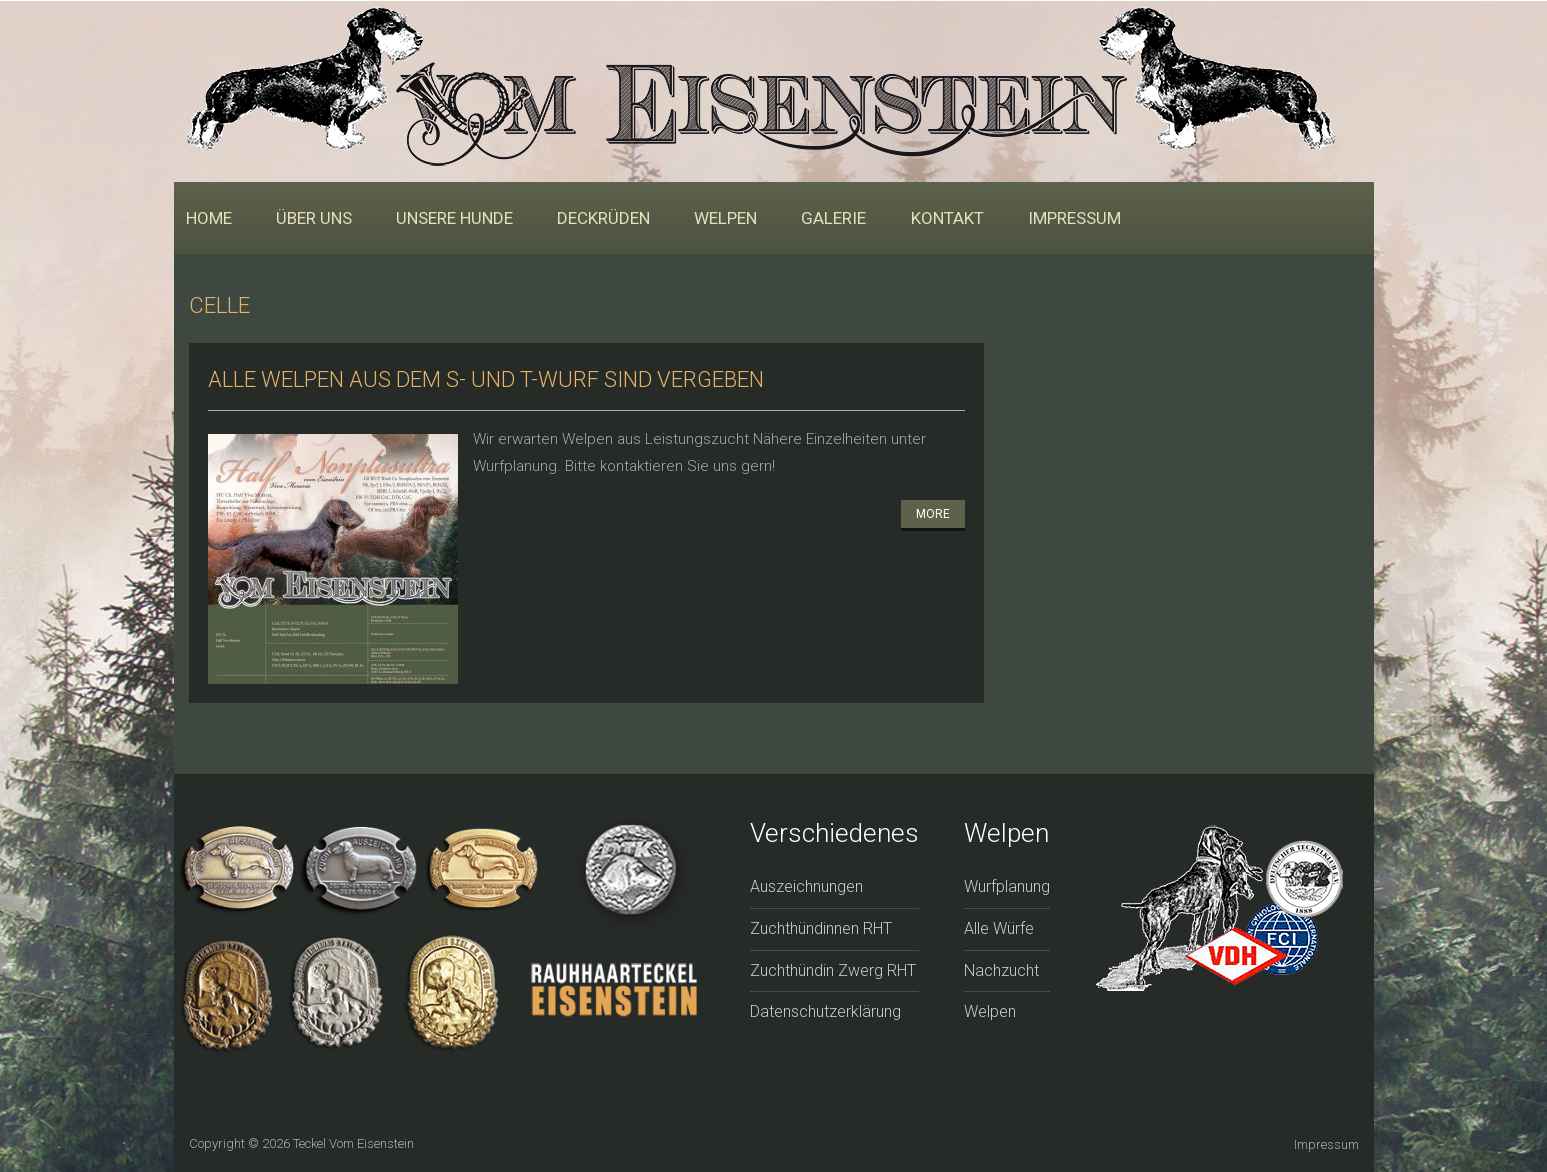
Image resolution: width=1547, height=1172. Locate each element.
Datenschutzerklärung (825, 1011)
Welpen (725, 218)
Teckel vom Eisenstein (353, 1143)
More (933, 514)
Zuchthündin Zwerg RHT (833, 970)
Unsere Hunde (454, 218)
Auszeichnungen (806, 886)
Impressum (1074, 218)
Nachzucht (1001, 970)
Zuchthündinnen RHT (821, 928)
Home (209, 218)
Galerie (833, 218)
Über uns (314, 218)
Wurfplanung (1007, 886)
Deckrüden (603, 218)
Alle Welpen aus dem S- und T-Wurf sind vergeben (486, 379)
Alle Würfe (999, 928)
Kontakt (947, 218)
